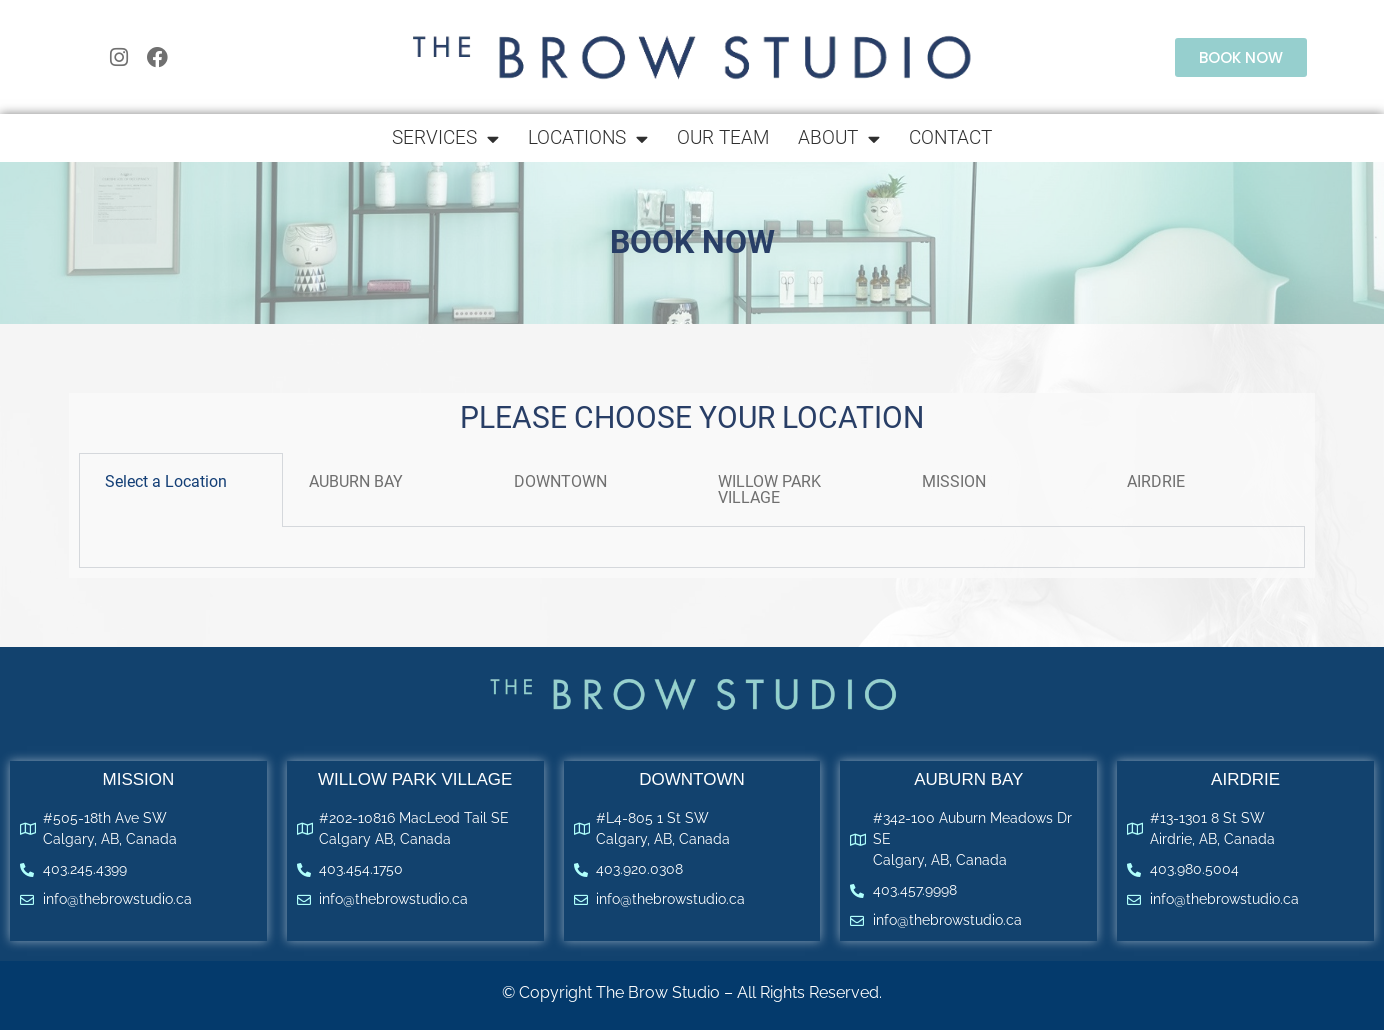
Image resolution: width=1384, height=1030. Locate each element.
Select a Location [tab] (166, 481)
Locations (588, 138)
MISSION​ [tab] (954, 481)
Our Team (723, 137)
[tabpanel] (692, 547)
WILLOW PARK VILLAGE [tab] (769, 489)
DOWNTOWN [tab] (560, 481)
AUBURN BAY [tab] (356, 481)
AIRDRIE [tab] (1156, 481)
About (839, 138)
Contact (950, 137)
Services (445, 138)
